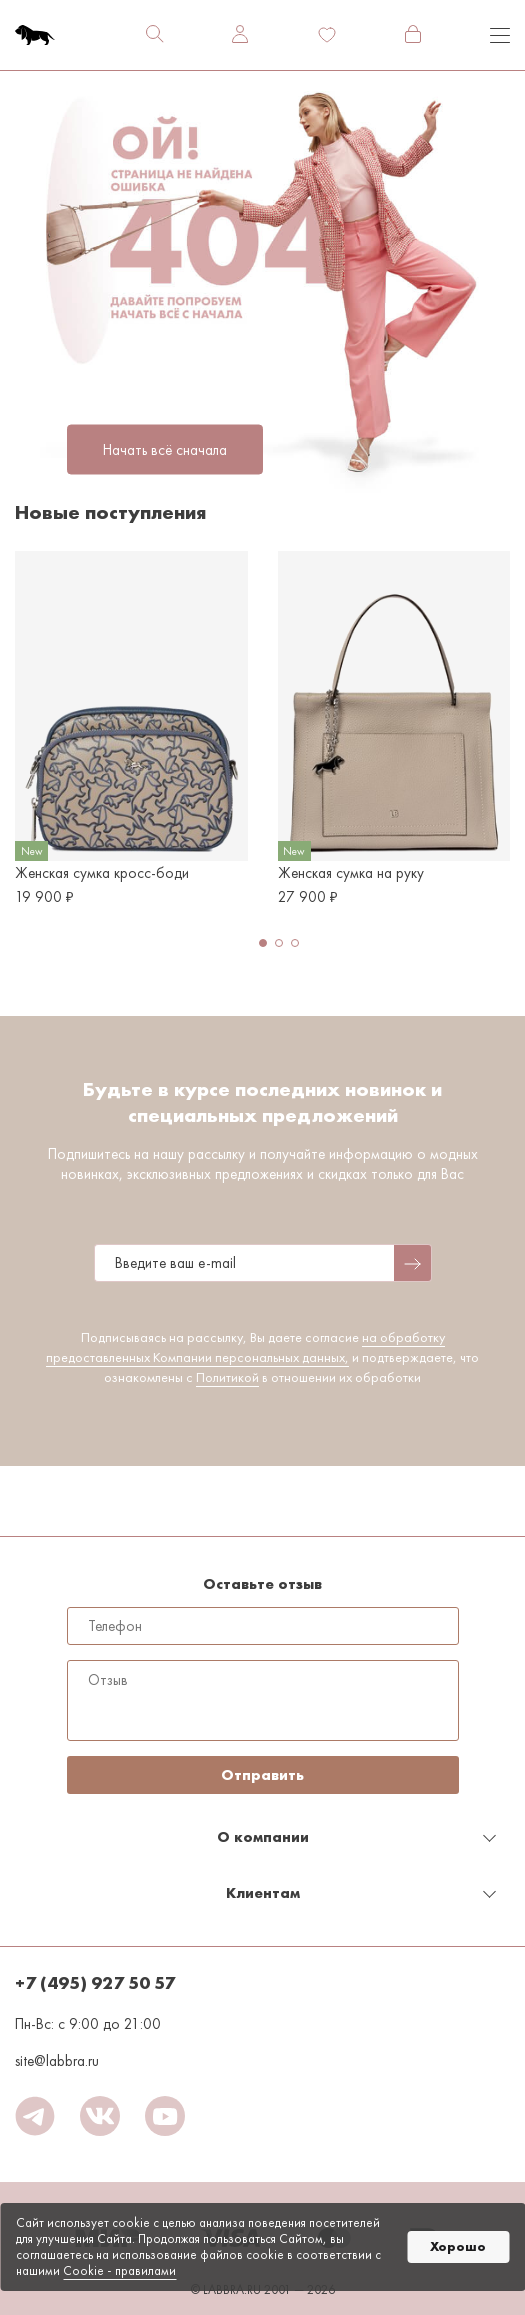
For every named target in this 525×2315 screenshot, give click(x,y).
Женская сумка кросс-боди (102, 873)
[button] (263, 943)
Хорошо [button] (458, 2246)
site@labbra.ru (57, 2061)
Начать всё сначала (165, 449)
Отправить (262, 1775)
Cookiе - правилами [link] (119, 2270)
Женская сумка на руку (351, 873)
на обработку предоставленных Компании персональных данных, (245, 1347)
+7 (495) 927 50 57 (95, 1982)
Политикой (227, 1377)
